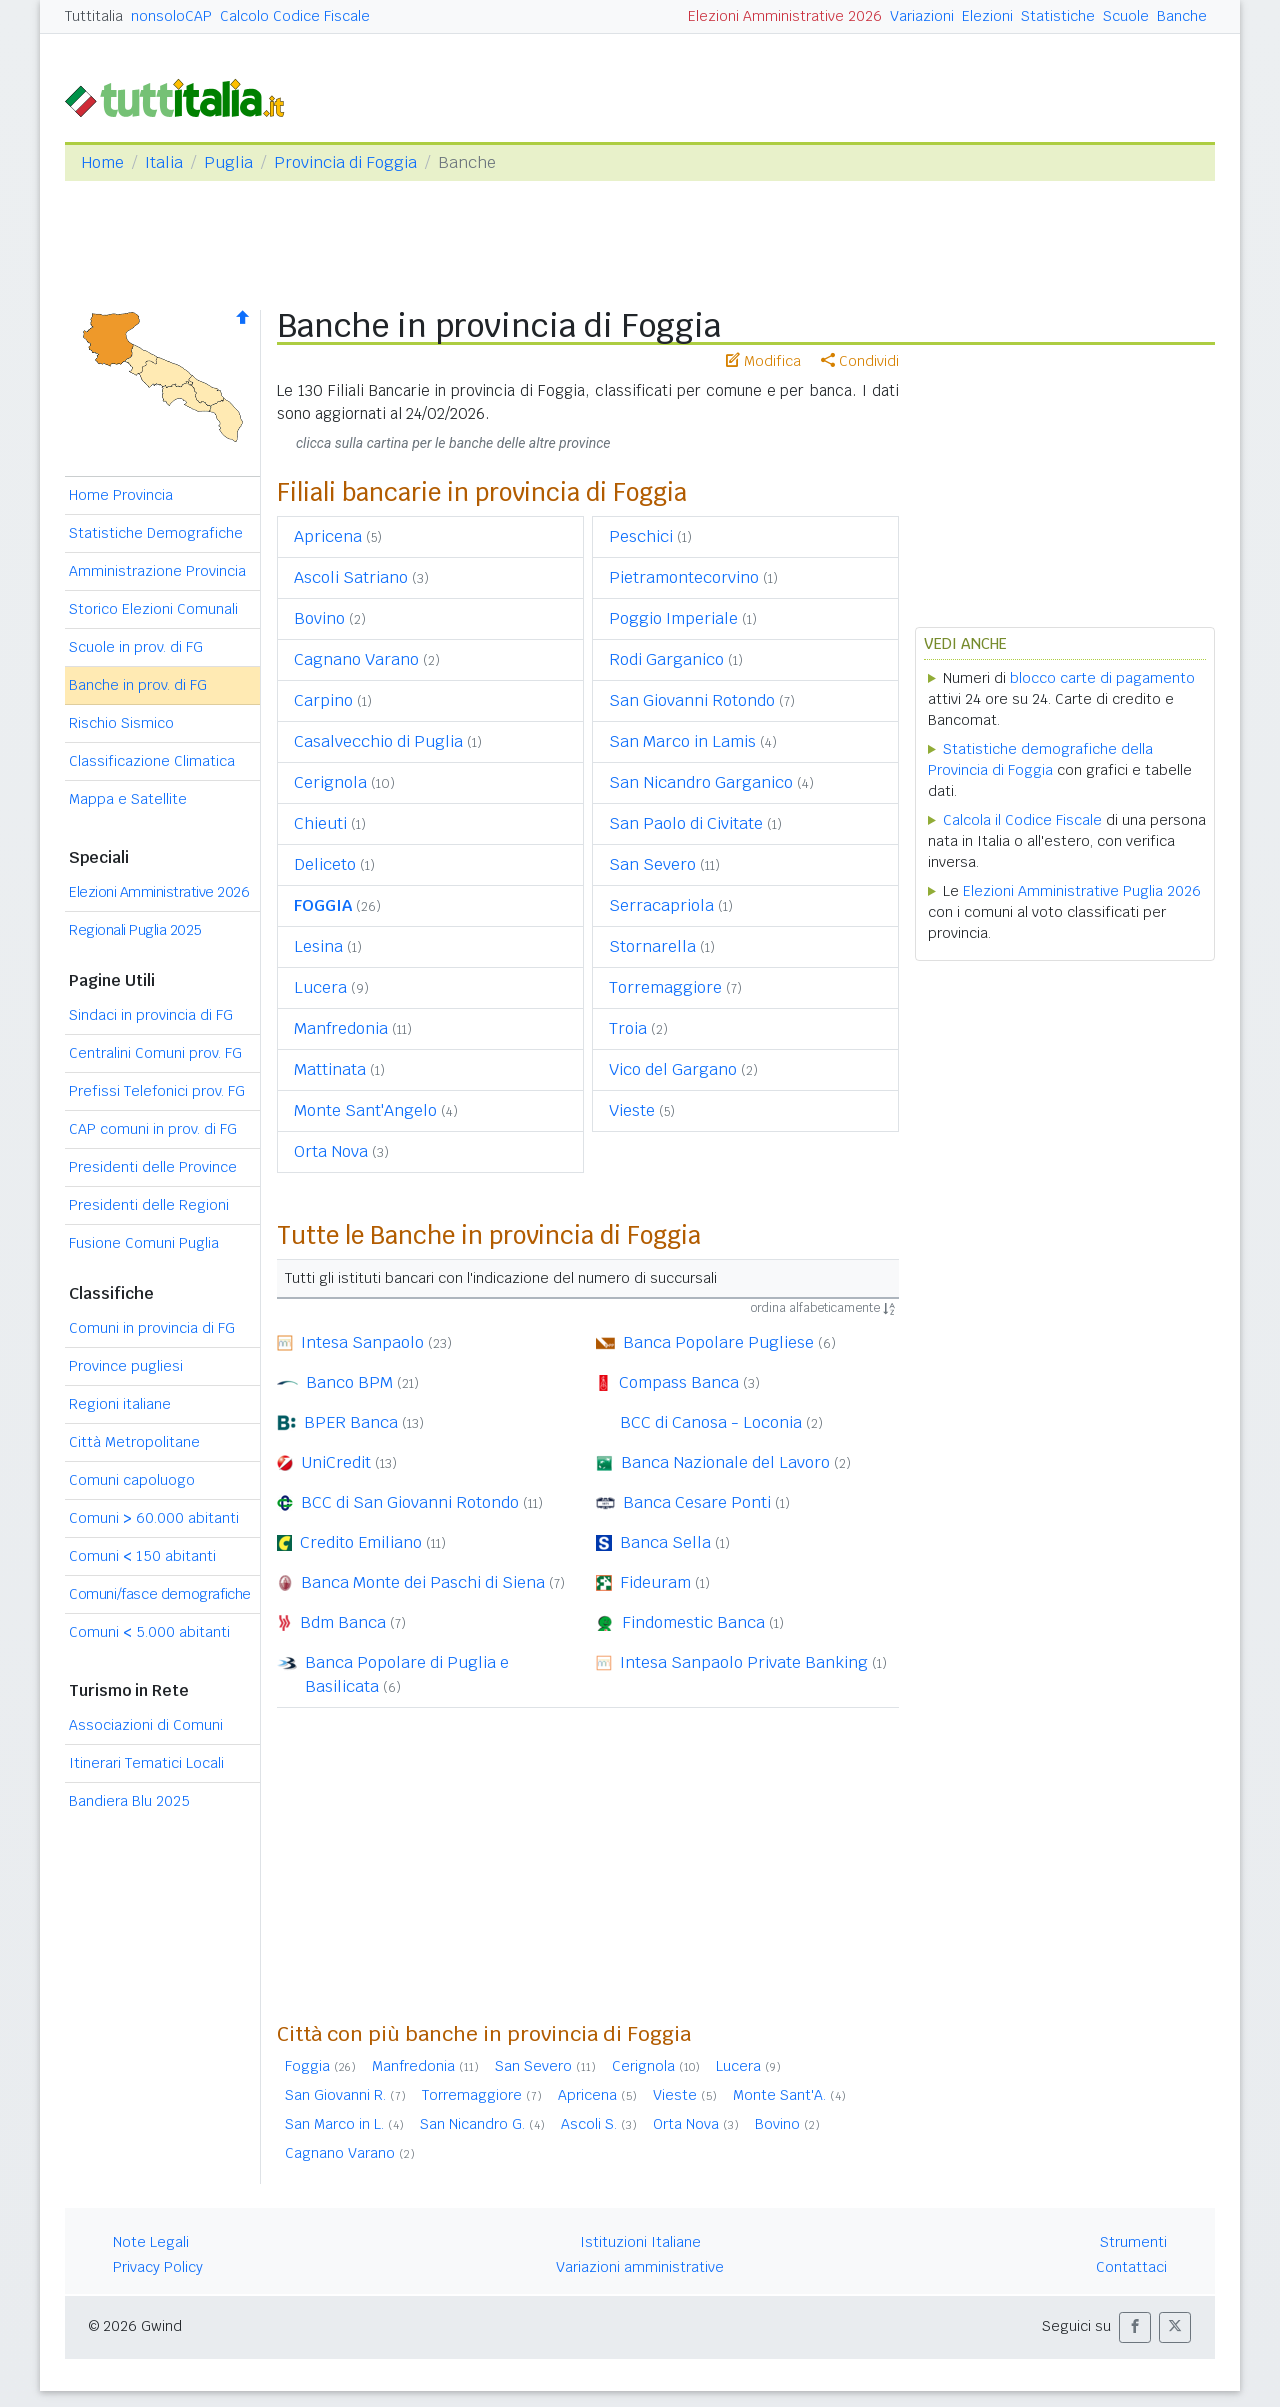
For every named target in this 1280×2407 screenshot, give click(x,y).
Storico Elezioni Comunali (153, 609)
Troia (628, 1028)
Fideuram (655, 1582)
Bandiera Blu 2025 (129, 1801)
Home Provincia (121, 495)
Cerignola (330, 782)
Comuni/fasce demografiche (160, 1594)
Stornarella (652, 946)
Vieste (632, 1110)
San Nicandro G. (472, 2124)
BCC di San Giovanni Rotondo (410, 1502)
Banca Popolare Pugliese (718, 1342)
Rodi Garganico (666, 659)
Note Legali (151, 2242)
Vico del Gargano (673, 1069)
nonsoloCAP (171, 16)
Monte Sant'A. (779, 2095)
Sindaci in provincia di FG (151, 1015)
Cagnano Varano (356, 659)
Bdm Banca (343, 1622)
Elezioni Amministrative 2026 (785, 16)
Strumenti (1133, 2242)
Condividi (860, 361)
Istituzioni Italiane (640, 2242)
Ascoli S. (589, 2124)
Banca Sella (665, 1542)
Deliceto (325, 864)
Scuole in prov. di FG (136, 647)
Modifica (763, 361)
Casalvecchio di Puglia (378, 741)
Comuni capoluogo (132, 1480)
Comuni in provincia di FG (152, 1328)
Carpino (323, 700)
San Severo (652, 864)
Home (102, 162)
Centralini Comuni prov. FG (155, 1053)
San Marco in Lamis (682, 741)
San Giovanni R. (335, 2095)
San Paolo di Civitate (686, 823)
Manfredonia (341, 1028)
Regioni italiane (120, 1404)
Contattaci (1131, 2267)
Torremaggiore (665, 987)
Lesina (318, 946)
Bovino (319, 618)
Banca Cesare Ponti (697, 1502)
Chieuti (320, 823)
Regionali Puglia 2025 (135, 930)
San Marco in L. (334, 2124)
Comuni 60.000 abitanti (154, 1518)
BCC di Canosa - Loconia (711, 1422)
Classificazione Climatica (152, 761)
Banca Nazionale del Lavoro (725, 1462)
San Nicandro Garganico (701, 782)
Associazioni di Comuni (146, 1725)
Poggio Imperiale (673, 618)
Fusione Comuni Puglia (144, 1243)
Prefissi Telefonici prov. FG (157, 1091)
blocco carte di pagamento (1102, 678)
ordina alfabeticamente (823, 1308)
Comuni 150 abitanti (142, 1556)
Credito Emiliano (361, 1542)
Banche (1182, 16)
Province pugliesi (126, 1366)
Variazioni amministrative (640, 2267)
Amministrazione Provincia (157, 571)
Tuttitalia (94, 16)
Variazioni (922, 16)
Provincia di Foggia (345, 162)
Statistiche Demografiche (156, 533)
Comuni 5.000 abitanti (149, 1632)
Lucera (320, 987)
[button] (1135, 2327)
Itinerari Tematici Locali (146, 1763)
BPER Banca (351, 1422)
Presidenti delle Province (153, 1167)
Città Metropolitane (134, 1442)
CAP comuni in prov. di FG (153, 1129)
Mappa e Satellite (128, 799)
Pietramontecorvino (684, 577)
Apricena (328, 536)
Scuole (1126, 16)
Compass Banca (679, 1382)
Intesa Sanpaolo (362, 1342)
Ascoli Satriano (351, 577)
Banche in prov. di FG (138, 685)
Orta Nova (331, 1151)
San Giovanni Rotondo (692, 700)
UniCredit (336, 1462)
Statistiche (1058, 16)
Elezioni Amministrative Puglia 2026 (1082, 891)
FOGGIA (323, 905)
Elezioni (987, 16)
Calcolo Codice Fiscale (295, 16)
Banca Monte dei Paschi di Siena (423, 1582)
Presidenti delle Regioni (149, 1205)
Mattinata (330, 1069)
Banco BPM (349, 1382)
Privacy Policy (158, 2267)
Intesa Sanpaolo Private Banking (744, 1662)
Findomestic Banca (693, 1622)
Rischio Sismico (121, 723)
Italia (164, 162)
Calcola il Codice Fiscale (1022, 820)
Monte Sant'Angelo (365, 1110)
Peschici (641, 536)
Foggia (307, 2066)
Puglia (228, 162)
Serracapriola (661, 905)
